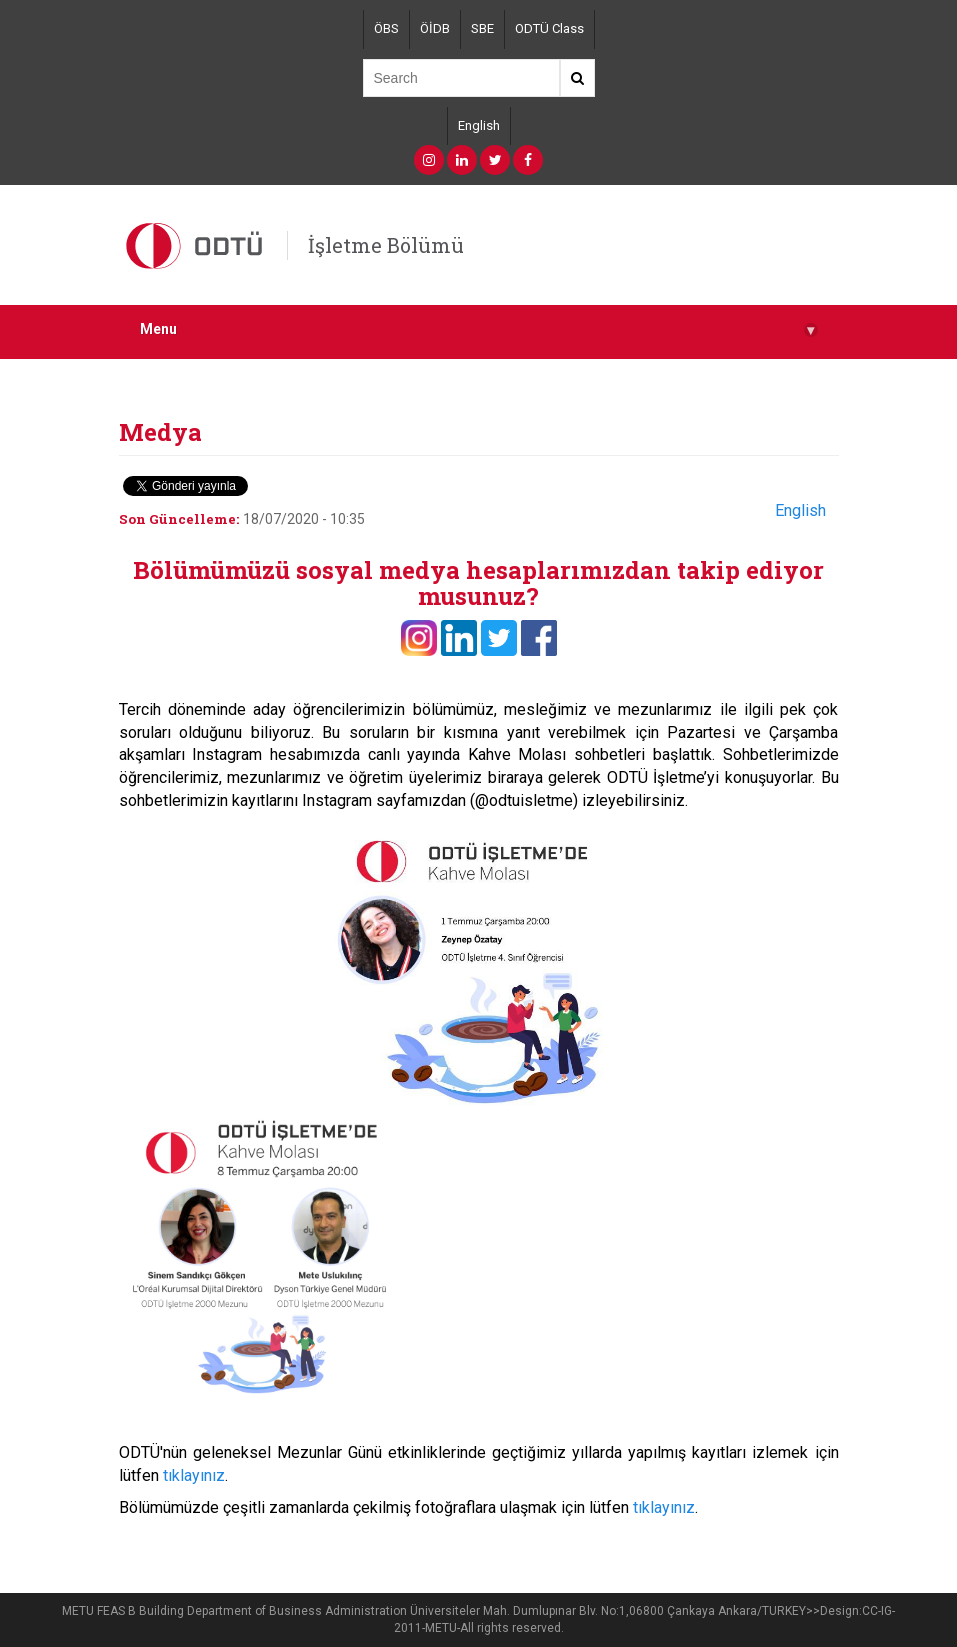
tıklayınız (194, 1475)
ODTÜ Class (549, 28)
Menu (479, 329)
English (479, 125)
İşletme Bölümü (386, 245)
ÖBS (386, 28)
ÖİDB (435, 28)
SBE (482, 28)
